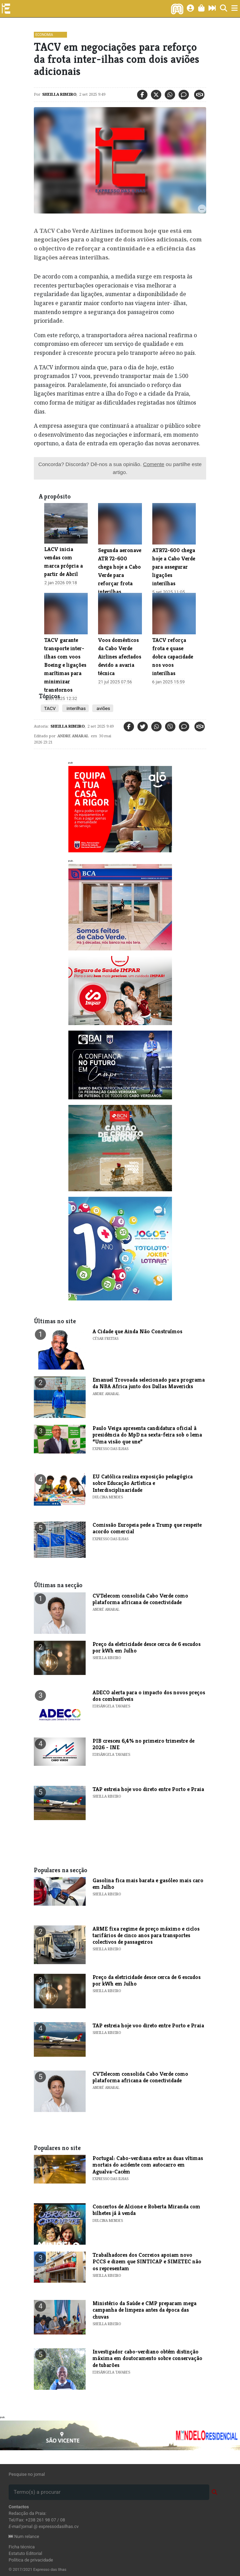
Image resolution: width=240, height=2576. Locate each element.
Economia (44, 35)
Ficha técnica (22, 2546)
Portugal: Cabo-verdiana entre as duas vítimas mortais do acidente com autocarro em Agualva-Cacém (148, 2164)
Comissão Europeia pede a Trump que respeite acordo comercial (147, 1528)
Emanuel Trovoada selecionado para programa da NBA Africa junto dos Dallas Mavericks (149, 1383)
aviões (102, 708)
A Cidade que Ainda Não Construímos (137, 1331)
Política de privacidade (31, 2560)
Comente (153, 464)
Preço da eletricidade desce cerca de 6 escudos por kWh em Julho (147, 1647)
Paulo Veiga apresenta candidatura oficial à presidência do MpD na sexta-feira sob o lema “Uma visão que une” (147, 1434)
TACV (50, 708)
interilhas (75, 708)
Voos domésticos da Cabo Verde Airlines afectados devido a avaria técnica (119, 656)
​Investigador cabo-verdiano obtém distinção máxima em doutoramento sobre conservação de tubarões (147, 2358)
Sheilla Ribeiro (59, 94)
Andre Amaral (73, 735)
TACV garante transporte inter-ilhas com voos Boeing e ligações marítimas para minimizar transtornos (65, 664)
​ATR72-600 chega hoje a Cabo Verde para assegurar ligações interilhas (173, 567)
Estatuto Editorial (25, 2553)
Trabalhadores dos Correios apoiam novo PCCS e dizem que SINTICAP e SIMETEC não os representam (147, 2261)
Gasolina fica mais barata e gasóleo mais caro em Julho (148, 1884)
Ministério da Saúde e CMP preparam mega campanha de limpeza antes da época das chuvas (144, 2310)
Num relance (24, 2536)
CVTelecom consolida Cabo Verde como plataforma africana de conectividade (140, 1599)
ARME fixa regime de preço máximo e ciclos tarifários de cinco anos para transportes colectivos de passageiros (146, 1935)
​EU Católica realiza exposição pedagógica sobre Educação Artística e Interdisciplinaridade (143, 1483)
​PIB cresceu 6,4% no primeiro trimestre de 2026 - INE (143, 1744)
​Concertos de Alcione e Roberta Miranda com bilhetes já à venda (146, 2210)
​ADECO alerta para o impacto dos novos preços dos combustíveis (149, 1696)
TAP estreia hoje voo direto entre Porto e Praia (148, 1789)
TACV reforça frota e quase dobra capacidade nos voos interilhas (172, 656)
